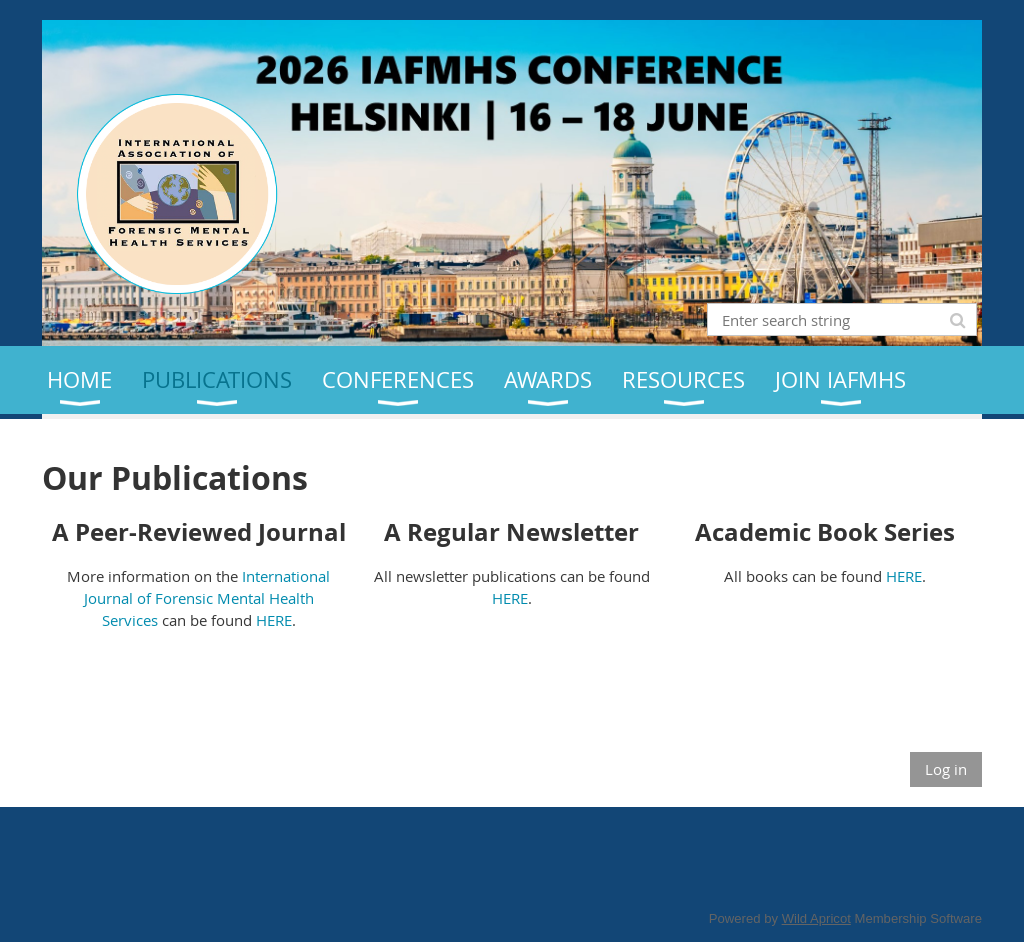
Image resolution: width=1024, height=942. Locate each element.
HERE (274, 620)
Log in (946, 769)
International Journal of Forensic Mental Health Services (207, 598)
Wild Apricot (816, 918)
